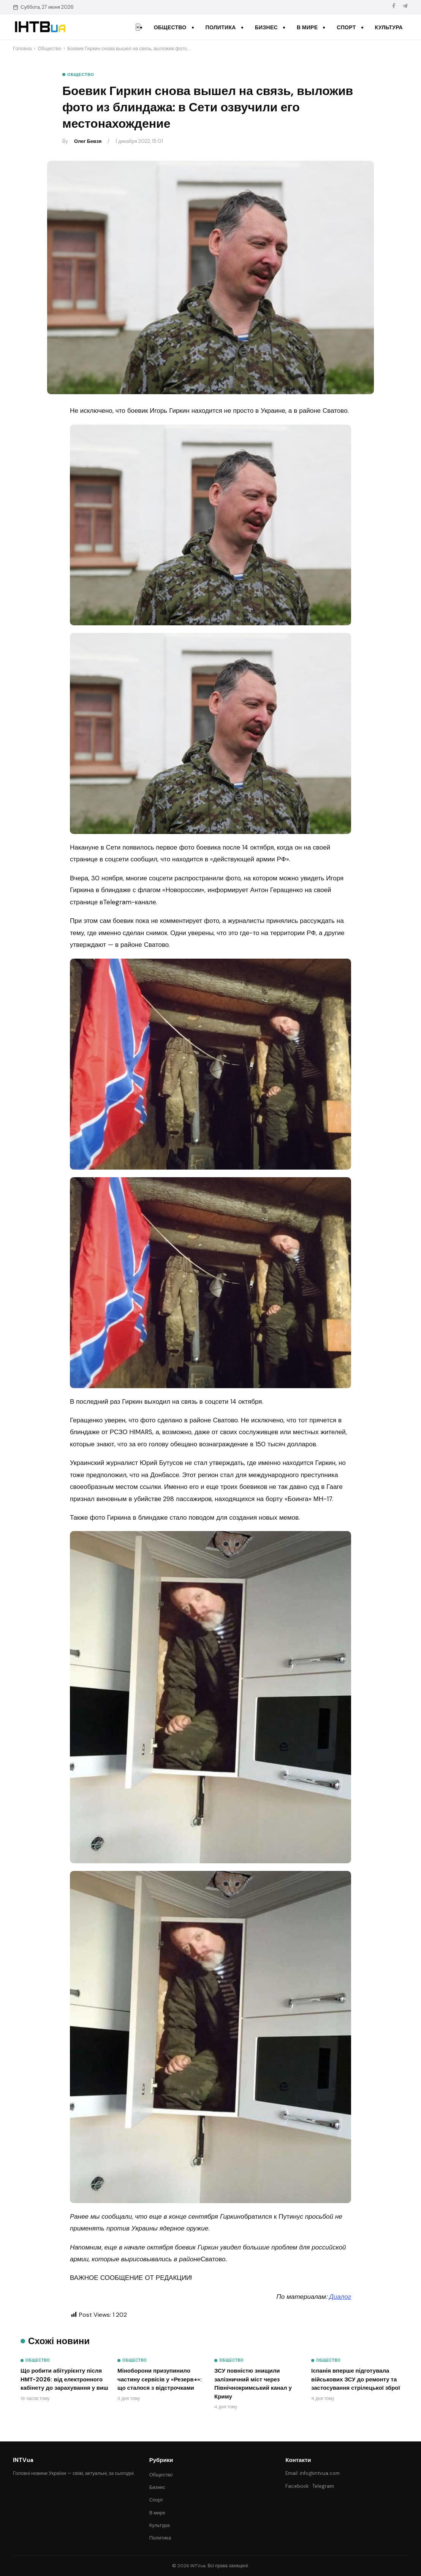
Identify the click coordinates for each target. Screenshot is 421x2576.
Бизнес (266, 27)
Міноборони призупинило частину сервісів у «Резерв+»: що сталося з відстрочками (159, 2379)
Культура (389, 27)
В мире (307, 27)
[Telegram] (405, 7)
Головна (22, 48)
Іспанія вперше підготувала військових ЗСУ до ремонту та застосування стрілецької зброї (355, 2379)
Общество (170, 27)
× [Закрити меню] (137, 27)
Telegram (323, 2486)
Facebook (297, 2486)
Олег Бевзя (87, 141)
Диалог (340, 2296)
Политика (221, 27)
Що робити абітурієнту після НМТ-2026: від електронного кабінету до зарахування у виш (64, 2379)
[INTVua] (39, 27)
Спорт (346, 27)
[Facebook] (394, 7)
